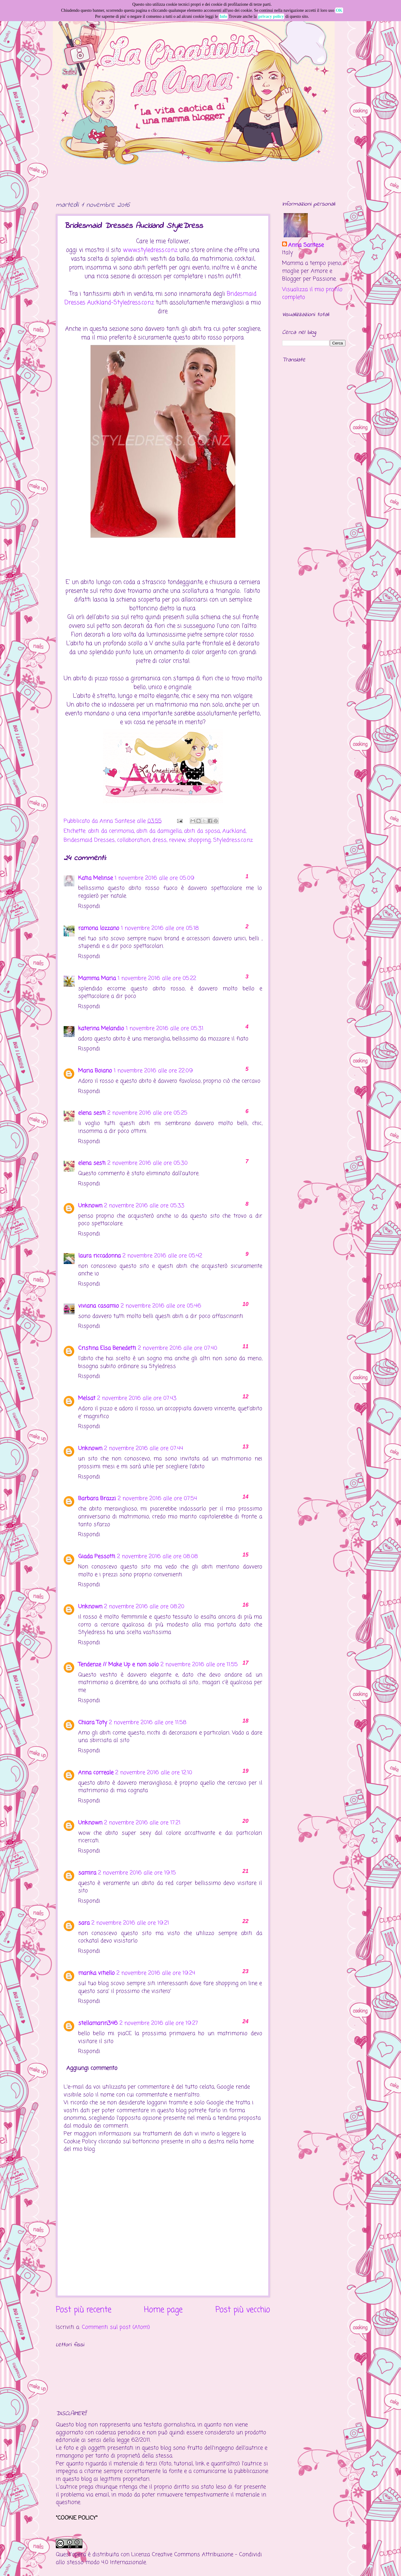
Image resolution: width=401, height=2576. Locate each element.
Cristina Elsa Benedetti (107, 1348)
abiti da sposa (202, 831)
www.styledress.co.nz (150, 250)
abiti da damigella (159, 831)
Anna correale (95, 1772)
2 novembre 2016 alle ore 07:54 (157, 1498)
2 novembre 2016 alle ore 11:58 (147, 1722)
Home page (163, 2310)
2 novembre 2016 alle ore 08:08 (157, 1556)
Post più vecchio (242, 2310)
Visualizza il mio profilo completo (312, 293)
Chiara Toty (92, 1722)
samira (87, 1873)
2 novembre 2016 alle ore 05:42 (162, 1256)
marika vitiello (96, 1973)
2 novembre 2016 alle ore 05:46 (161, 1306)
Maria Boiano (95, 1071)
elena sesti (92, 1113)
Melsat (86, 1398)
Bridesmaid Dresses (89, 840)
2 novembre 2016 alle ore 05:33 (144, 1206)
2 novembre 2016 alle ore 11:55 (199, 1664)
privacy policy (271, 16)
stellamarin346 (98, 2023)
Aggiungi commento (91, 2068)
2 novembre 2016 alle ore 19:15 (137, 1873)
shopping (199, 840)
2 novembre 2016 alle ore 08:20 (144, 1606)
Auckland (234, 831)
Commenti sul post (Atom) (116, 2327)
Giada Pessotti (96, 1556)
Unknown (90, 1206)
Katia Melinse (95, 878)
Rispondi (89, 906)
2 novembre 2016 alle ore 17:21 (142, 1823)
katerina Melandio (101, 1028)
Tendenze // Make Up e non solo (118, 1664)
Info (223, 16)
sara (84, 1923)
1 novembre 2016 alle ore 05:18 (160, 928)
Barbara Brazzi (97, 1498)
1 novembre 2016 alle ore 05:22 (157, 978)
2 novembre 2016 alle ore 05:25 (147, 1113)
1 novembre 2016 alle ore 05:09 (154, 878)
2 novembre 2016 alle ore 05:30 (147, 1163)
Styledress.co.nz (233, 840)
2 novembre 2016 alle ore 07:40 (177, 1348)
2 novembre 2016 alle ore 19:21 (130, 1923)
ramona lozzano (98, 928)
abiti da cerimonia (111, 831)
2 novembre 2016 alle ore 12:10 (153, 1772)
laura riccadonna (99, 1256)
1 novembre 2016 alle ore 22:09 (153, 1071)
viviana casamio (98, 1306)
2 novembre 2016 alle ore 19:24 (155, 1973)
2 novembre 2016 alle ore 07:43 (137, 1398)
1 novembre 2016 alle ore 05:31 (164, 1028)
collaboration (133, 840)
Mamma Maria (97, 978)
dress (159, 840)
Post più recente (83, 2310)
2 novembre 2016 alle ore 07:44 (143, 1448)
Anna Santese (118, 821)
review (177, 840)
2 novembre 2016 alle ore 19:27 (158, 2023)
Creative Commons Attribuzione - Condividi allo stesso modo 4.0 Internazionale (159, 2558)
